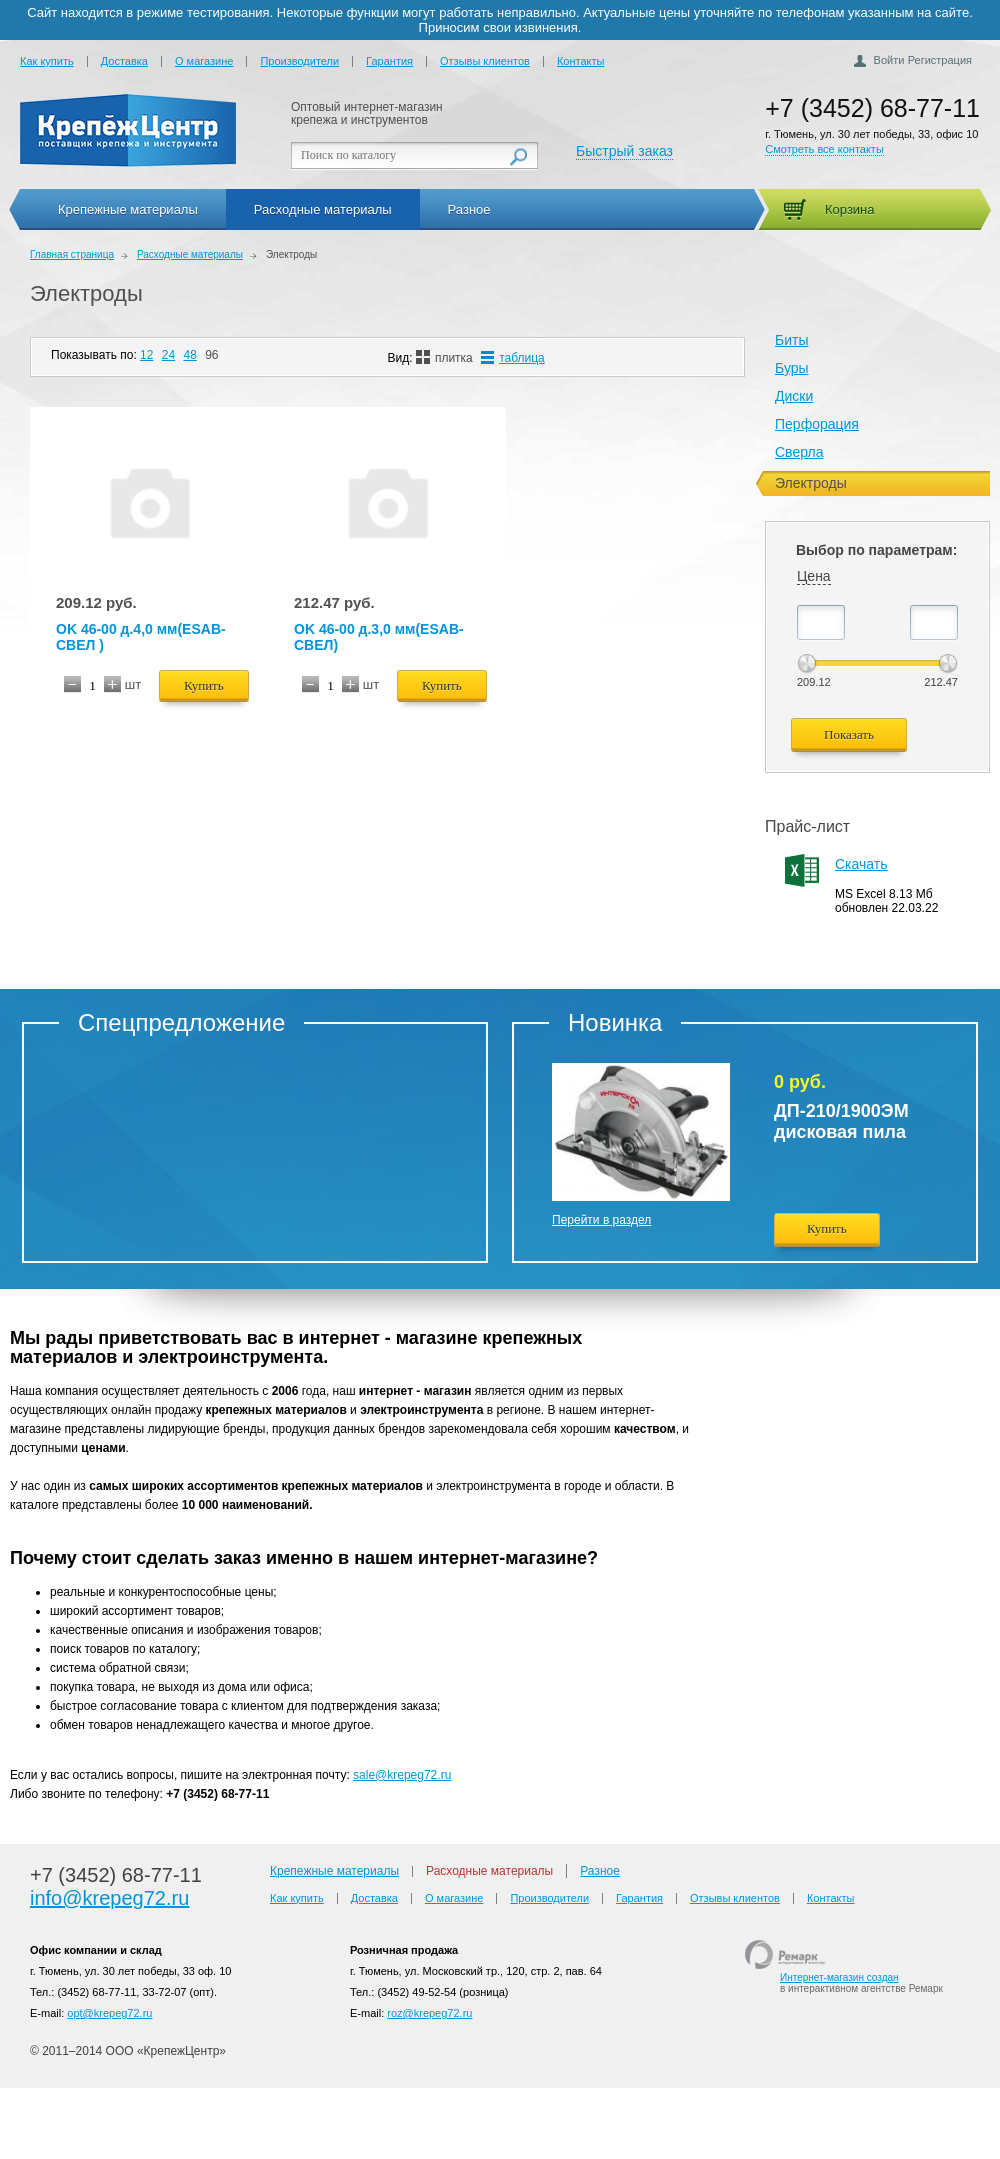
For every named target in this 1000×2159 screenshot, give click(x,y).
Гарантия (389, 61)
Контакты (581, 61)
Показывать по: (94, 355)
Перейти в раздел (601, 1220)
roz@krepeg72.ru (429, 2013)
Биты (791, 340)
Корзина (850, 209)
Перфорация (817, 424)
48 (189, 355)
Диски (794, 396)
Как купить (47, 61)
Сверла (799, 452)
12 (146, 355)
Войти (889, 60)
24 (168, 355)
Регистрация (940, 60)
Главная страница (72, 254)
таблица (513, 358)
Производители (299, 61)
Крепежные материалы (128, 209)
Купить (204, 685)
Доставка (124, 61)
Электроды (86, 293)
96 (211, 355)
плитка (444, 358)
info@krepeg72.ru (109, 1898)
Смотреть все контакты (824, 149)
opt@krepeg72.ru (109, 2013)
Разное (469, 209)
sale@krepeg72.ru (402, 1775)
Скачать (861, 864)
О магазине (204, 61)
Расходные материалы (323, 209)
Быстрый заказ (624, 151)
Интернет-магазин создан (839, 1977)
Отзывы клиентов (485, 61)
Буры (792, 368)
